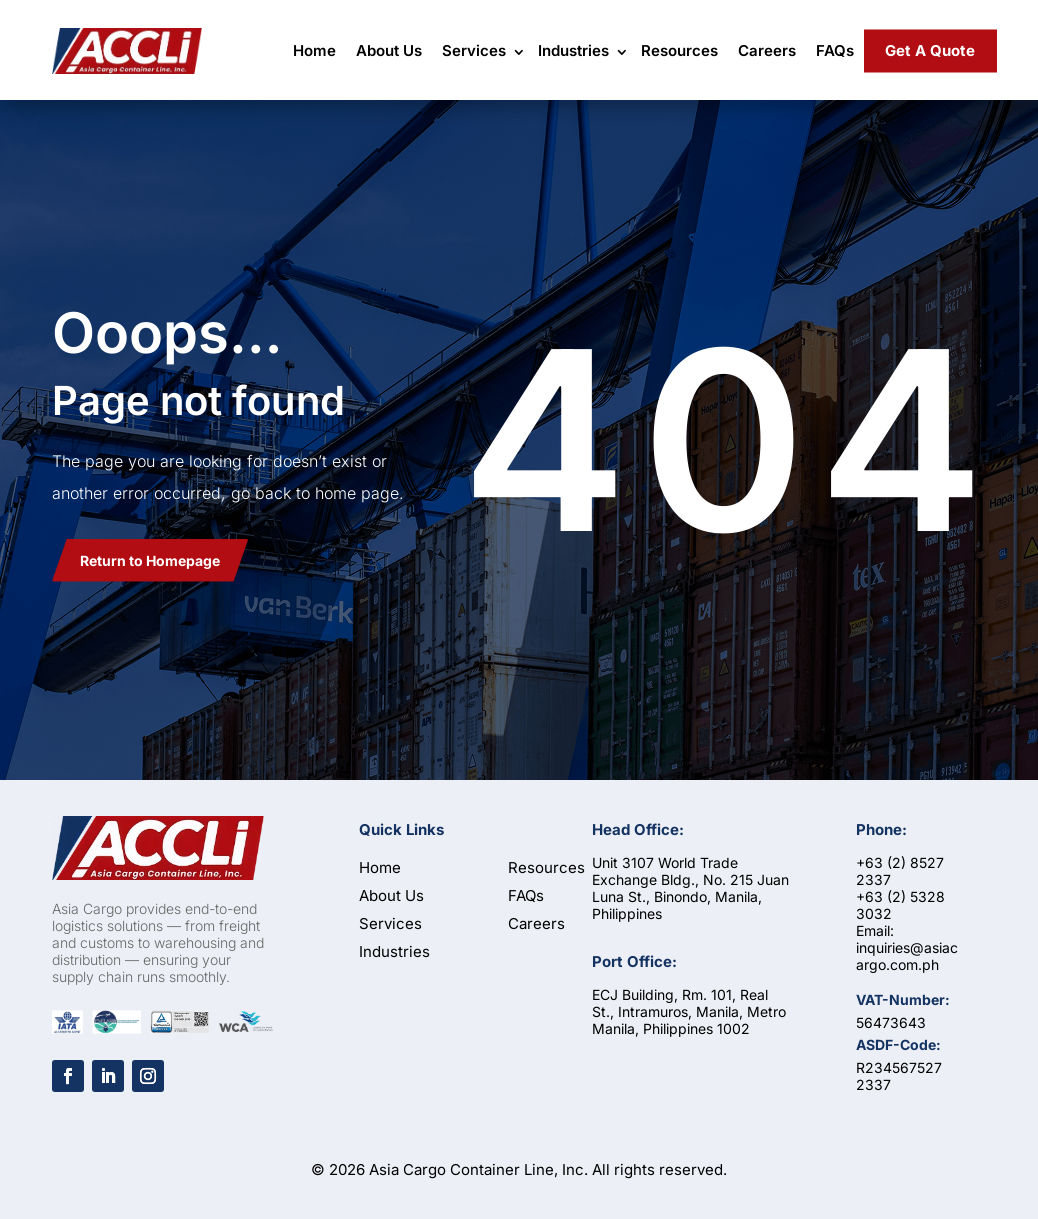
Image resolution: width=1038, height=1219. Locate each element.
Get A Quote (930, 50)
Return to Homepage (150, 560)
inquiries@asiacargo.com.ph (907, 956)
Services (474, 50)
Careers (767, 50)
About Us (389, 50)
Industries (573, 50)
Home (314, 50)
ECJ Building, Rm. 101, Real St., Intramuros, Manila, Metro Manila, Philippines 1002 (689, 1011)
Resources (679, 50)
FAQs (835, 50)
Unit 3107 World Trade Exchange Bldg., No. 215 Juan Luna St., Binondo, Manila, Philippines (690, 888)
